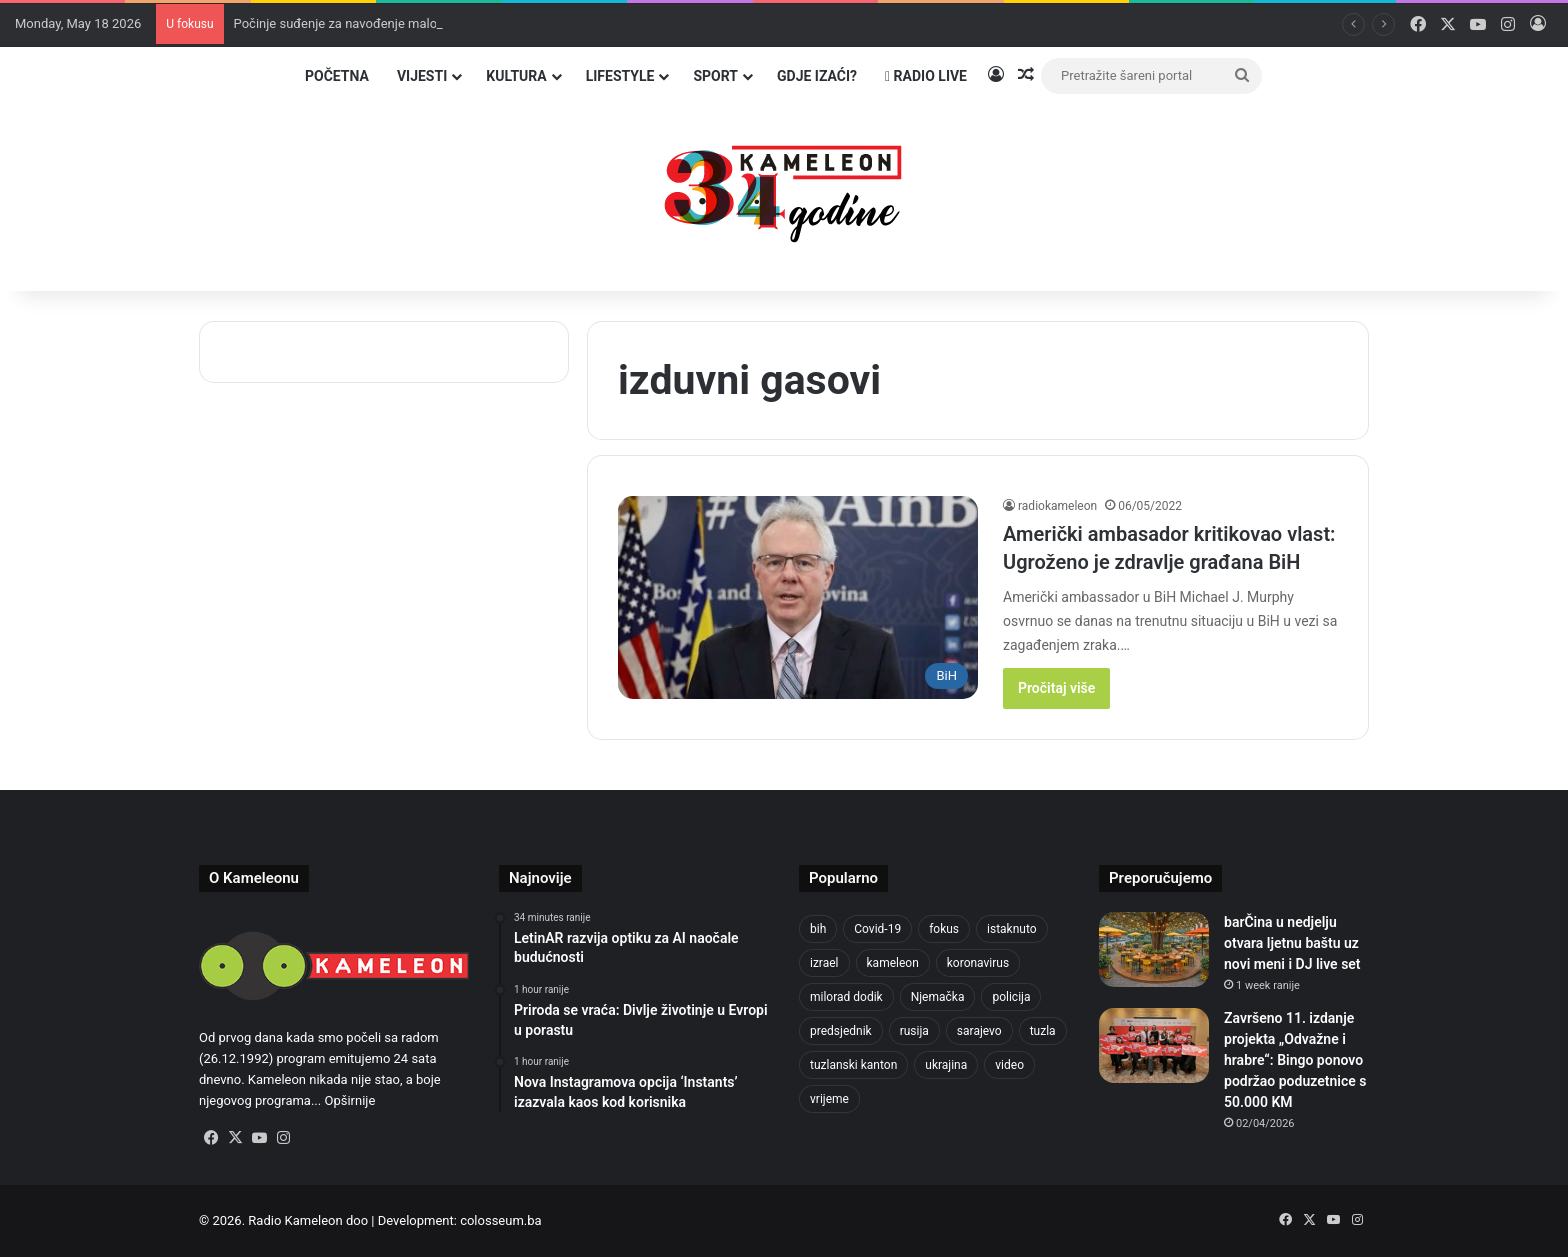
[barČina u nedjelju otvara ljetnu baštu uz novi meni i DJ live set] (1154, 949)
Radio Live (926, 76)
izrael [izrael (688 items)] (824, 963)
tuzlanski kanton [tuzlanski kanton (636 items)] (853, 1065)
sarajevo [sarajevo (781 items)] (979, 1031)
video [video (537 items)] (1009, 1065)
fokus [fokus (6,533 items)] (944, 929)
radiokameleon (1057, 506)
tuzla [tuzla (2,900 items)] (1043, 1031)
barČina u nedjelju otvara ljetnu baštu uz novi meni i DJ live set (1292, 943)
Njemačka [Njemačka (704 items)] (938, 997)
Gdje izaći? (817, 76)
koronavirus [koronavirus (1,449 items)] (978, 963)
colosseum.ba (500, 1220)
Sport (715, 76)
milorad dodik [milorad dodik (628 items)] (846, 997)
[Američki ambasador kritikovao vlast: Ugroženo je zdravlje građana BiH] (798, 597)
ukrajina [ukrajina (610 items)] (946, 1065)
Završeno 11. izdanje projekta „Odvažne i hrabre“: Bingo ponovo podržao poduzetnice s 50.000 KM (1295, 1060)
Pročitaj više (1056, 688)
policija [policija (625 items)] (1011, 997)
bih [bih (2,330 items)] (818, 929)
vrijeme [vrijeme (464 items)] (829, 1099)
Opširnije (349, 1100)
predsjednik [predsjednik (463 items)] (841, 1031)
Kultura (516, 76)
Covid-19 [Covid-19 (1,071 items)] (877, 929)
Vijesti (422, 76)
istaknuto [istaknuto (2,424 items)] (1012, 929)
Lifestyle (620, 76)
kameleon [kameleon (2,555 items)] (893, 963)
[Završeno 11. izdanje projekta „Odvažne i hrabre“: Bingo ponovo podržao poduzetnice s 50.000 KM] (1154, 1045)
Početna (337, 76)
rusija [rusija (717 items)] (914, 1031)
